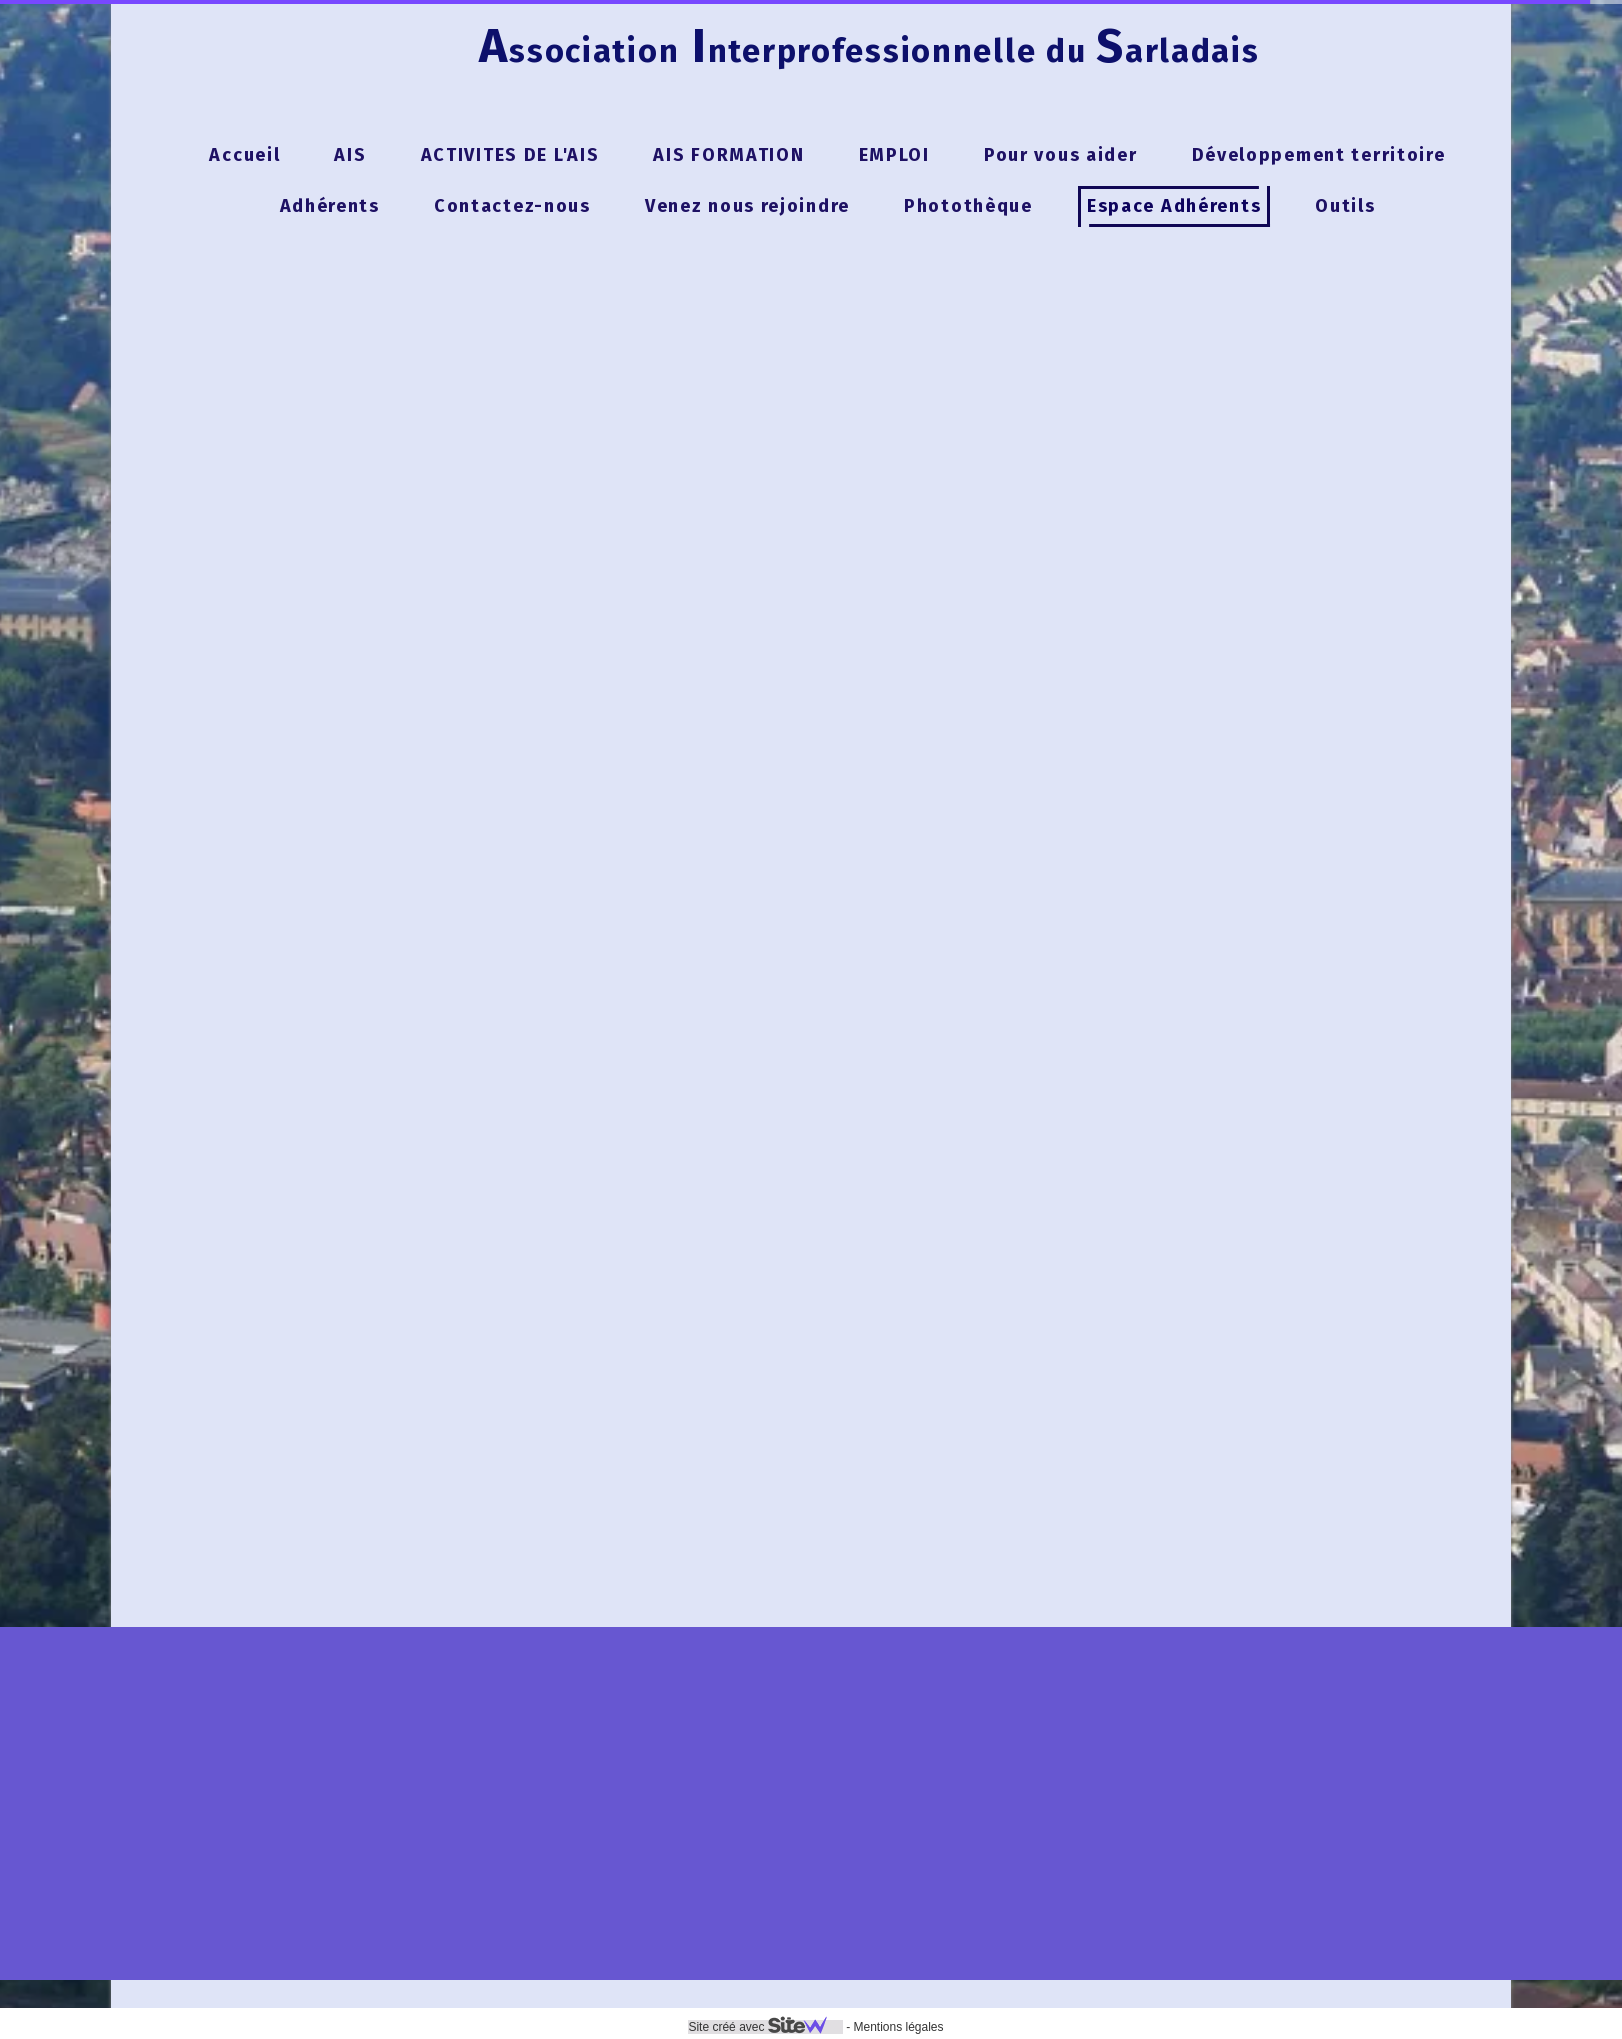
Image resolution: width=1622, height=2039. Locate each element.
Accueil (244, 155)
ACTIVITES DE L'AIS (510, 155)
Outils (1345, 206)
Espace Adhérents (1174, 206)
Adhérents (330, 206)
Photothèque (968, 206)
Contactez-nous (512, 206)
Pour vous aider (1061, 155)
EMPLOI (894, 155)
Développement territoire (1319, 155)
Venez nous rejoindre (747, 206)
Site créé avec (765, 2027)
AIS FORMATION (728, 155)
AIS (350, 155)
